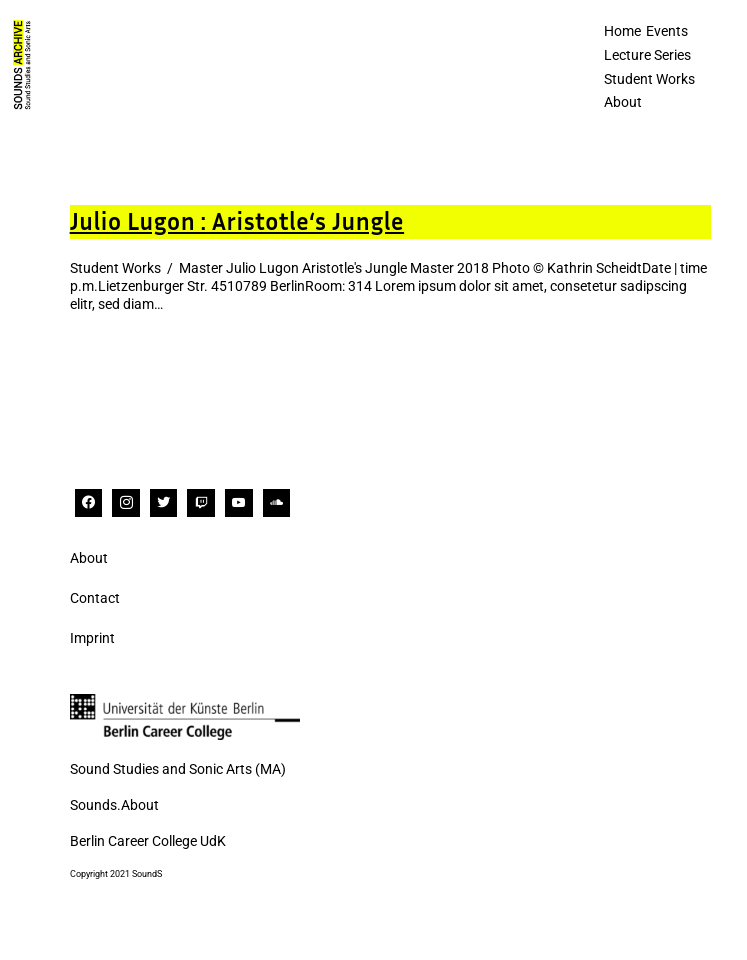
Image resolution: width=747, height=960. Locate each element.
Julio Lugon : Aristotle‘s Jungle (237, 221)
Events (667, 31)
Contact (95, 598)
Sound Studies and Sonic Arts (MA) (178, 769)
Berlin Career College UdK (148, 841)
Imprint (92, 638)
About (623, 102)
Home (622, 31)
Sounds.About (114, 805)
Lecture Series (647, 55)
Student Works (649, 79)
